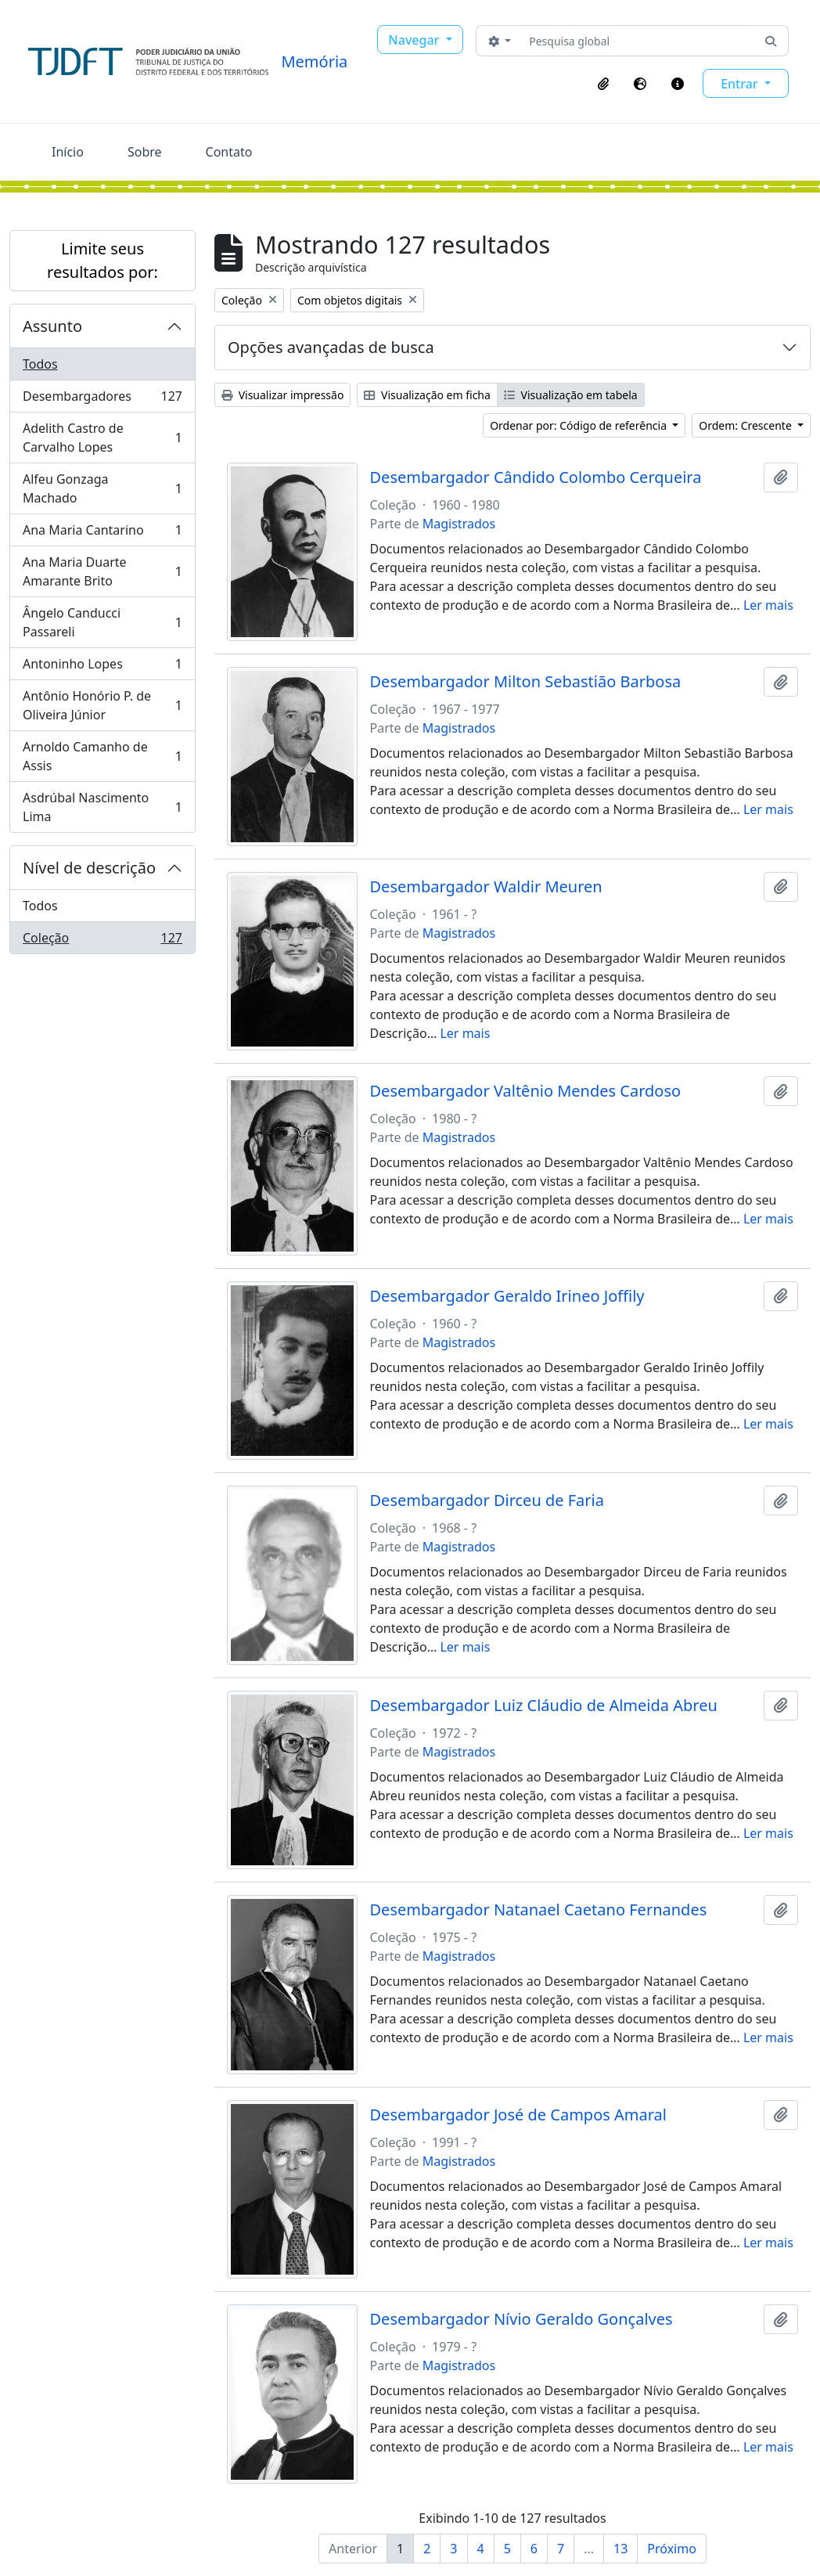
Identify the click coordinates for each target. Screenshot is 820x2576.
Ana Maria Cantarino (102, 533)
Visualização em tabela (571, 394)
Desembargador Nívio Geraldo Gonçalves (521, 2319)
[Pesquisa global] (638, 40)
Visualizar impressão (282, 394)
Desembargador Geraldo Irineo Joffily (507, 1296)
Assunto (52, 326)
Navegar (415, 40)
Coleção (102, 940)
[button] (603, 83)
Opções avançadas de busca (331, 347)
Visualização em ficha (427, 394)
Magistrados (459, 523)
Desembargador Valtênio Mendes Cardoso (526, 1091)
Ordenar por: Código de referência (580, 425)
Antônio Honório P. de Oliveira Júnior (102, 705)
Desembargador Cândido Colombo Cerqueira (536, 477)
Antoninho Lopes (102, 667)
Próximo (671, 2548)
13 (620, 2548)
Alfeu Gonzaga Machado (102, 488)
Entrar (741, 83)
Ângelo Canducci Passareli (102, 622)
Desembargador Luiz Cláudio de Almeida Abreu (544, 1705)
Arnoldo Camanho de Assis (102, 756)
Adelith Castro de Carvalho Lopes (102, 438)
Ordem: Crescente (746, 425)
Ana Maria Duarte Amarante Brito (102, 571)
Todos (40, 364)
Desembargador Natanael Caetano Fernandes (538, 1909)
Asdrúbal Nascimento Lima (102, 807)
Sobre (145, 151)
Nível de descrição (89, 867)
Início (68, 151)
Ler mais (768, 605)
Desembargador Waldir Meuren (486, 886)
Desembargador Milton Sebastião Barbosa (526, 681)
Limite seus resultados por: (102, 260)
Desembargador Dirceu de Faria (487, 1500)
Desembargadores (102, 400)
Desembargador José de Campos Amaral (518, 2115)
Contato (229, 151)
